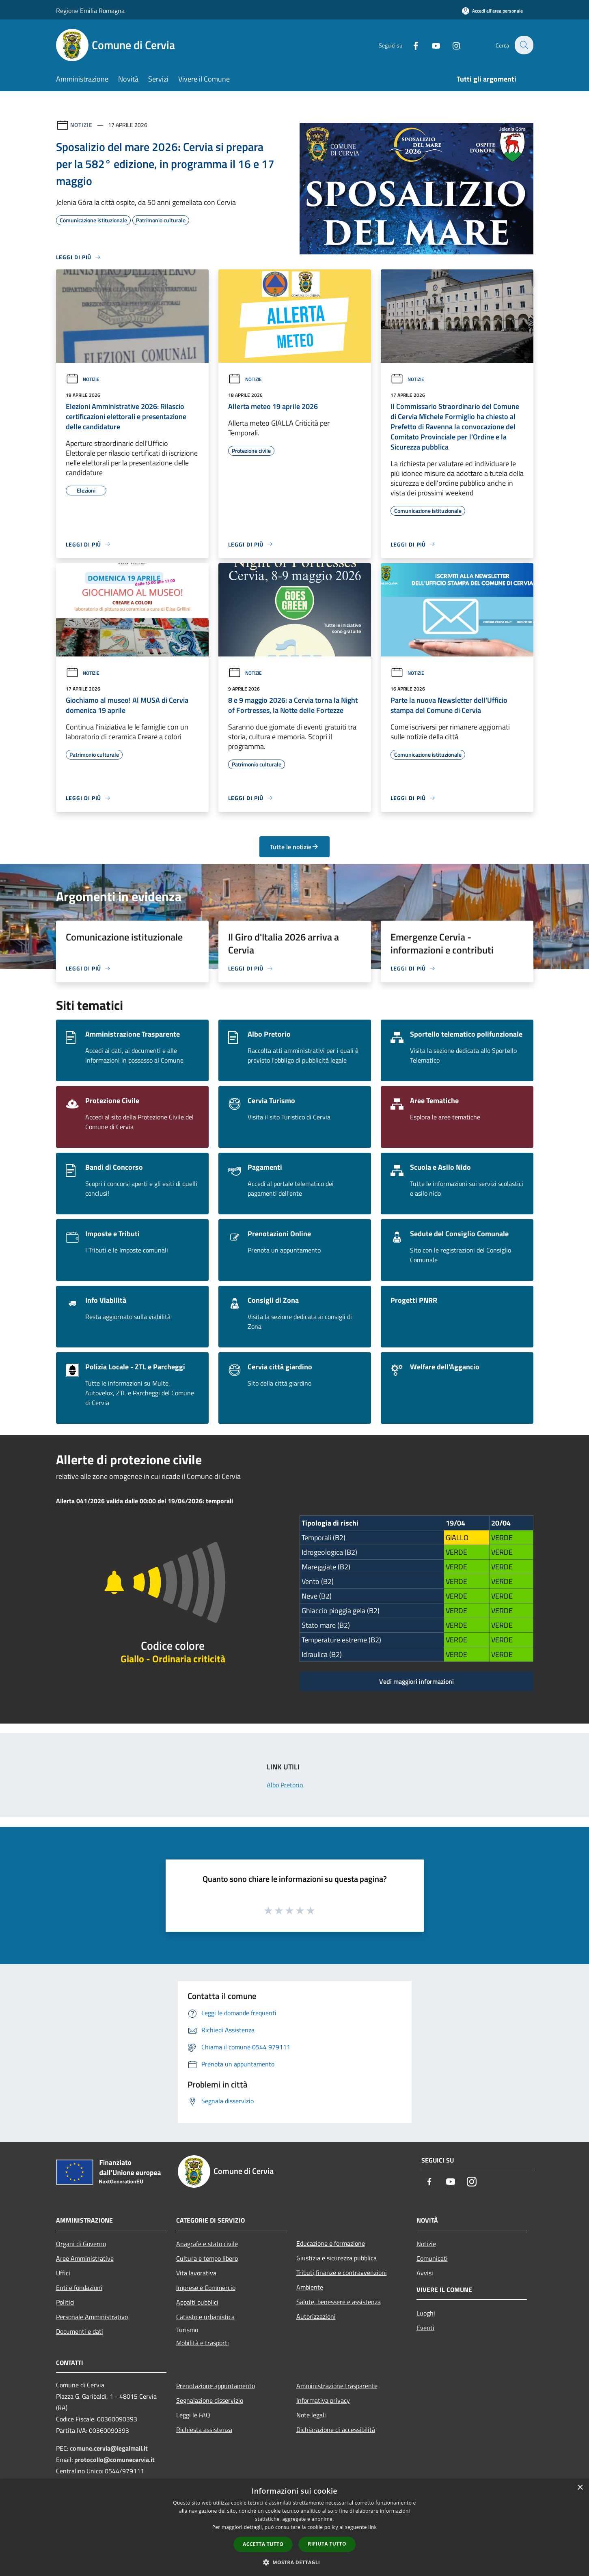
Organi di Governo (81, 2244)
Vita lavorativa (196, 2273)
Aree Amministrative (85, 2258)
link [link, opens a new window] (372, 2527)
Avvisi (424, 2273)
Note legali (311, 2415)
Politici (65, 2302)
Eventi (425, 2328)
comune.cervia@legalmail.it (109, 2448)
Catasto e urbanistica (205, 2317)
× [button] (580, 2488)
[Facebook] (411, 44)
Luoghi (425, 2313)
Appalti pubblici (197, 2302)
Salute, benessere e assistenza (338, 2302)
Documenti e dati (79, 2331)
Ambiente (309, 2287)
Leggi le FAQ (193, 2415)
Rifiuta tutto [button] (327, 2543)
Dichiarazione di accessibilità (335, 2429)
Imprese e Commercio (205, 2287)
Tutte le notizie (294, 847)
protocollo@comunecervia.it (114, 2459)
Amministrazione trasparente (337, 2386)
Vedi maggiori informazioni (416, 1681)
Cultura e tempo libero (207, 2258)
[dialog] (294, 2527)
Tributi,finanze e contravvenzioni (341, 2272)
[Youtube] (431, 44)
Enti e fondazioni (79, 2287)
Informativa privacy (323, 2400)
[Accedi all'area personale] (492, 10)
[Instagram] (451, 44)
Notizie (81, 125)
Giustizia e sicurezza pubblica (336, 2258)
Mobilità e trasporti (202, 2343)
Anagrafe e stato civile (207, 2244)
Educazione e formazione (330, 2243)
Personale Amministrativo (92, 2317)
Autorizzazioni (316, 2316)
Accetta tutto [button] (263, 2544)
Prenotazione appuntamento (215, 2386)
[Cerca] (523, 45)
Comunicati (432, 2258)
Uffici (63, 2273)
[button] (294, 2562)
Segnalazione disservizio (209, 2400)
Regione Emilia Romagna (90, 10)
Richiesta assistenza (204, 2429)
